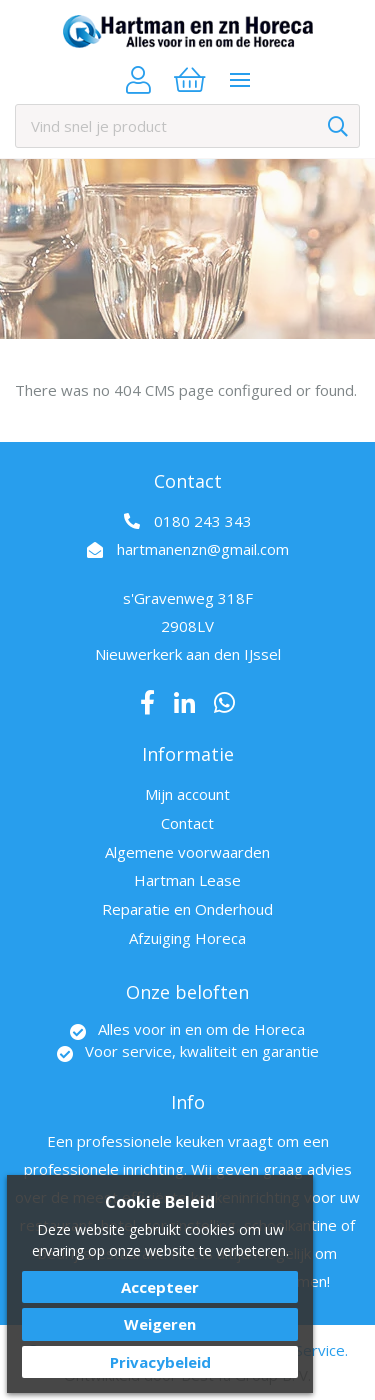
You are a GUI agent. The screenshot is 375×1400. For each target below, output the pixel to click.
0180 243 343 (203, 521)
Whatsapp (224, 703)
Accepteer (160, 1287)
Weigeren (160, 1324)
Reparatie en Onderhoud (187, 909)
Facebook (147, 703)
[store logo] (188, 31)
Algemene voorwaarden (187, 852)
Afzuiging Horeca (187, 938)
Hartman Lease (187, 880)
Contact (187, 823)
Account (138, 80)
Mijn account (187, 794)
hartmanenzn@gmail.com (203, 549)
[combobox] (187, 126)
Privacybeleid (160, 1362)
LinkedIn (184, 703)
